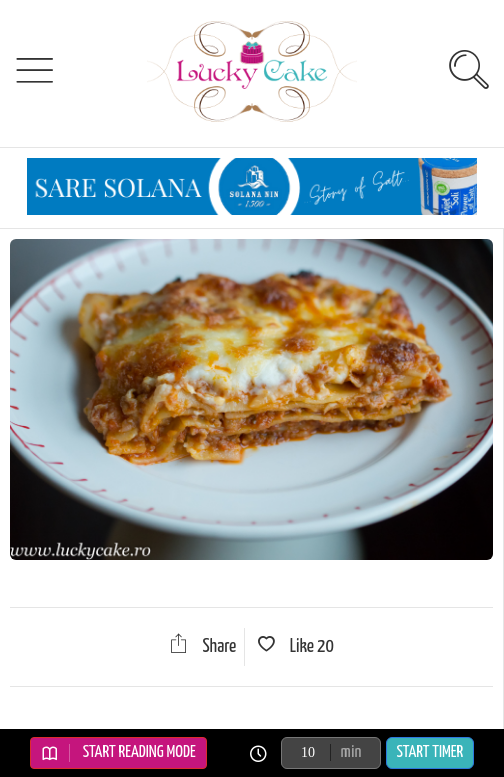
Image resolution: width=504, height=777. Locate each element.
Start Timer (430, 752)
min (351, 752)
